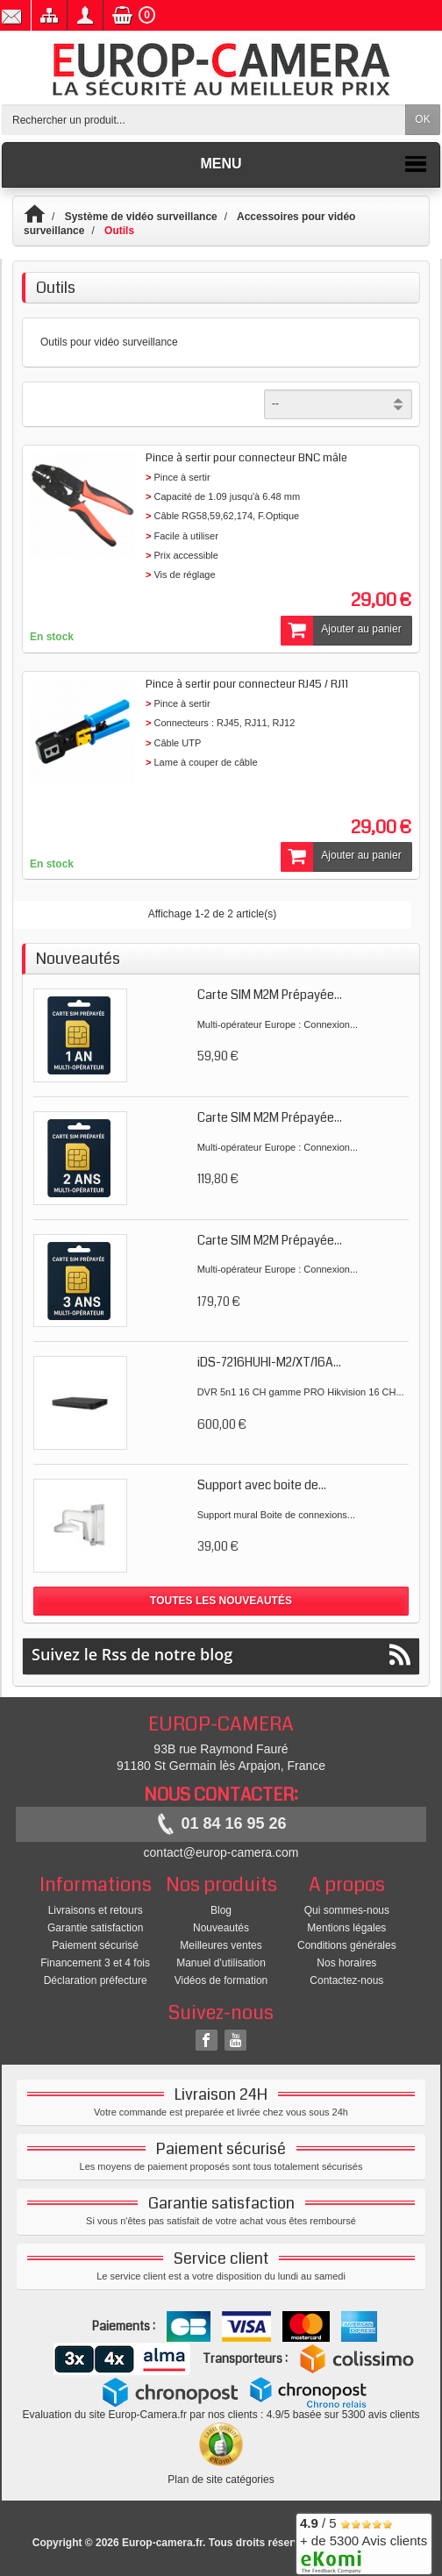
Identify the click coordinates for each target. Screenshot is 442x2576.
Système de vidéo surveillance (141, 217)
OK (422, 119)
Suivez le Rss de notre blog (221, 1655)
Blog (221, 1910)
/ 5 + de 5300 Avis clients (363, 2541)
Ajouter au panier (341, 631)
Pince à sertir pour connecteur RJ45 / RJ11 (247, 684)
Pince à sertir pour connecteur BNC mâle (246, 458)
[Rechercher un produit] (204, 119)
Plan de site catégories (221, 2479)
